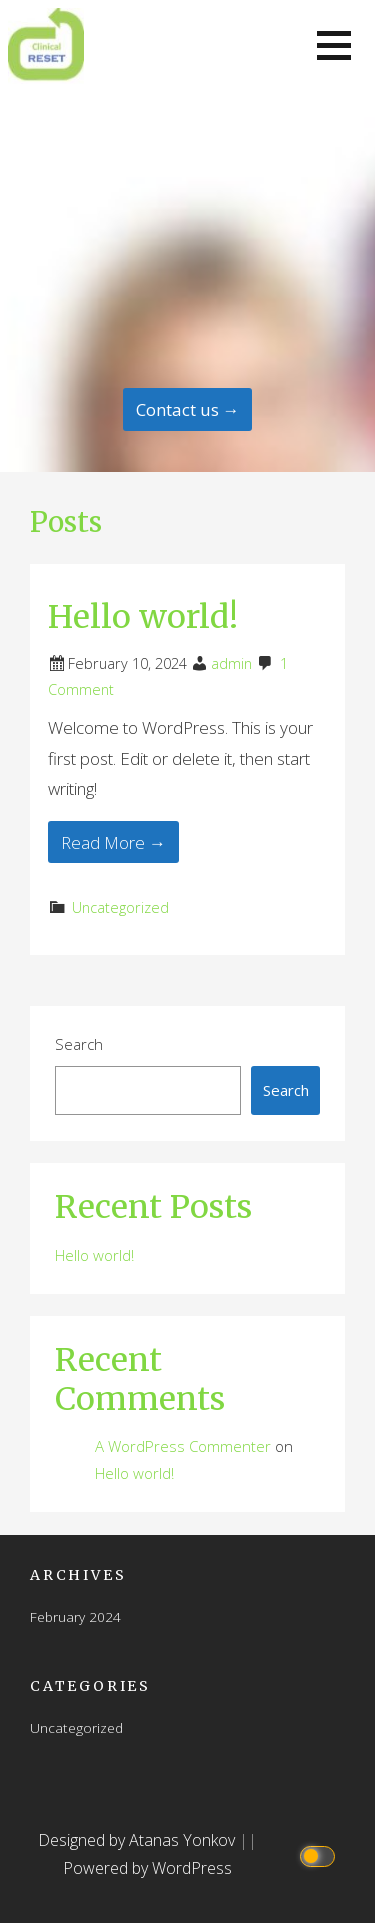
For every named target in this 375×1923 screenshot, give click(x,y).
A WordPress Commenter (183, 1446)
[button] (334, 45)
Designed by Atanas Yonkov (138, 1840)
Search (79, 1044)
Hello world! (143, 617)
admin (231, 663)
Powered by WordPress (147, 1868)
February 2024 (75, 1616)
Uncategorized (120, 907)
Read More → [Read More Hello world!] (113, 842)
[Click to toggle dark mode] (320, 1854)
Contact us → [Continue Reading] (188, 409)
